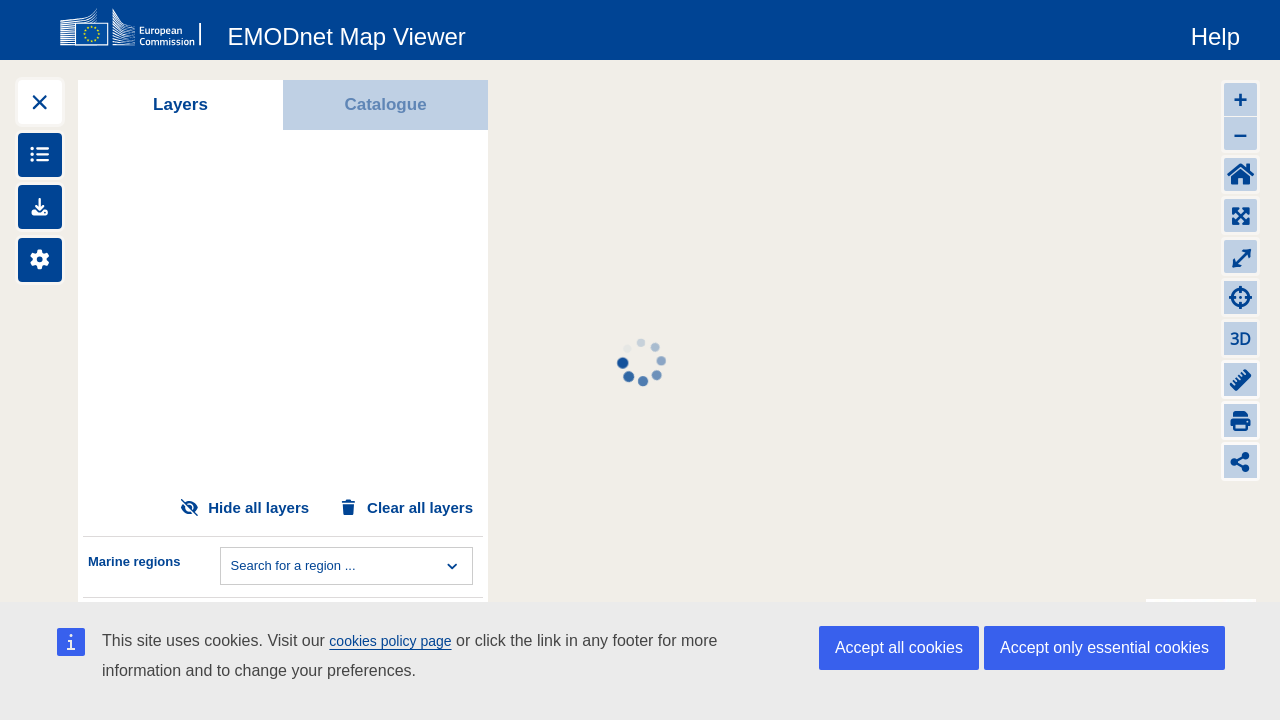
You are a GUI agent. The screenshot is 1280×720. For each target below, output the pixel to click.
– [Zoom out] (1240, 133)
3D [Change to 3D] (1240, 339)
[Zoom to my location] (1240, 297)
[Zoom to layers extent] (1240, 215)
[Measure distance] (1240, 379)
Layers (180, 104)
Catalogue (385, 104)
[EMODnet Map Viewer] (347, 33)
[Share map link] (1240, 461)
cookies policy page (390, 641)
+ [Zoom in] (1240, 99)
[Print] (1240, 420)
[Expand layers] (40, 102)
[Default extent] (1240, 174)
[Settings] (40, 260)
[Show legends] (40, 155)
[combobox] (233, 566)
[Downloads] (40, 207)
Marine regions (134, 561)
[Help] (1215, 33)
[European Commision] (135, 28)
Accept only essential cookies (1104, 647)
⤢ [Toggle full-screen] (1241, 256)
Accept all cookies (899, 647)
